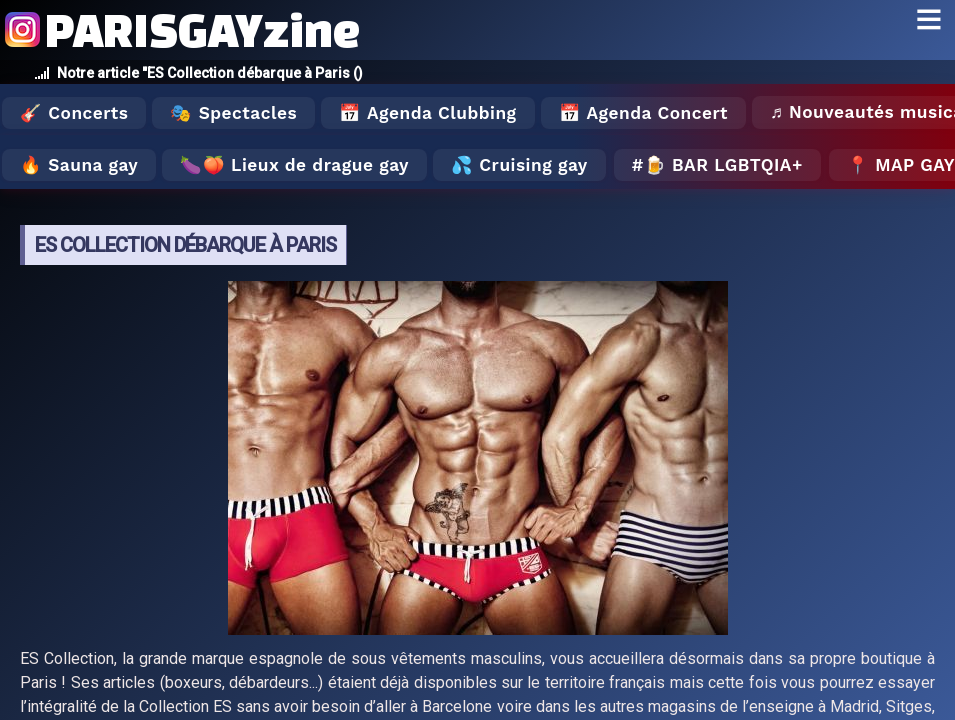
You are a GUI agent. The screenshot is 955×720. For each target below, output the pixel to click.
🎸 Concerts (74, 113)
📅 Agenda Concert (643, 113)
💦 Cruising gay (519, 165)
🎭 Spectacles (233, 113)
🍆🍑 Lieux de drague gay (294, 165)
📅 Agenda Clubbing (427, 113)
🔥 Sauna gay (79, 165)
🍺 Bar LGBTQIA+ (723, 165)
